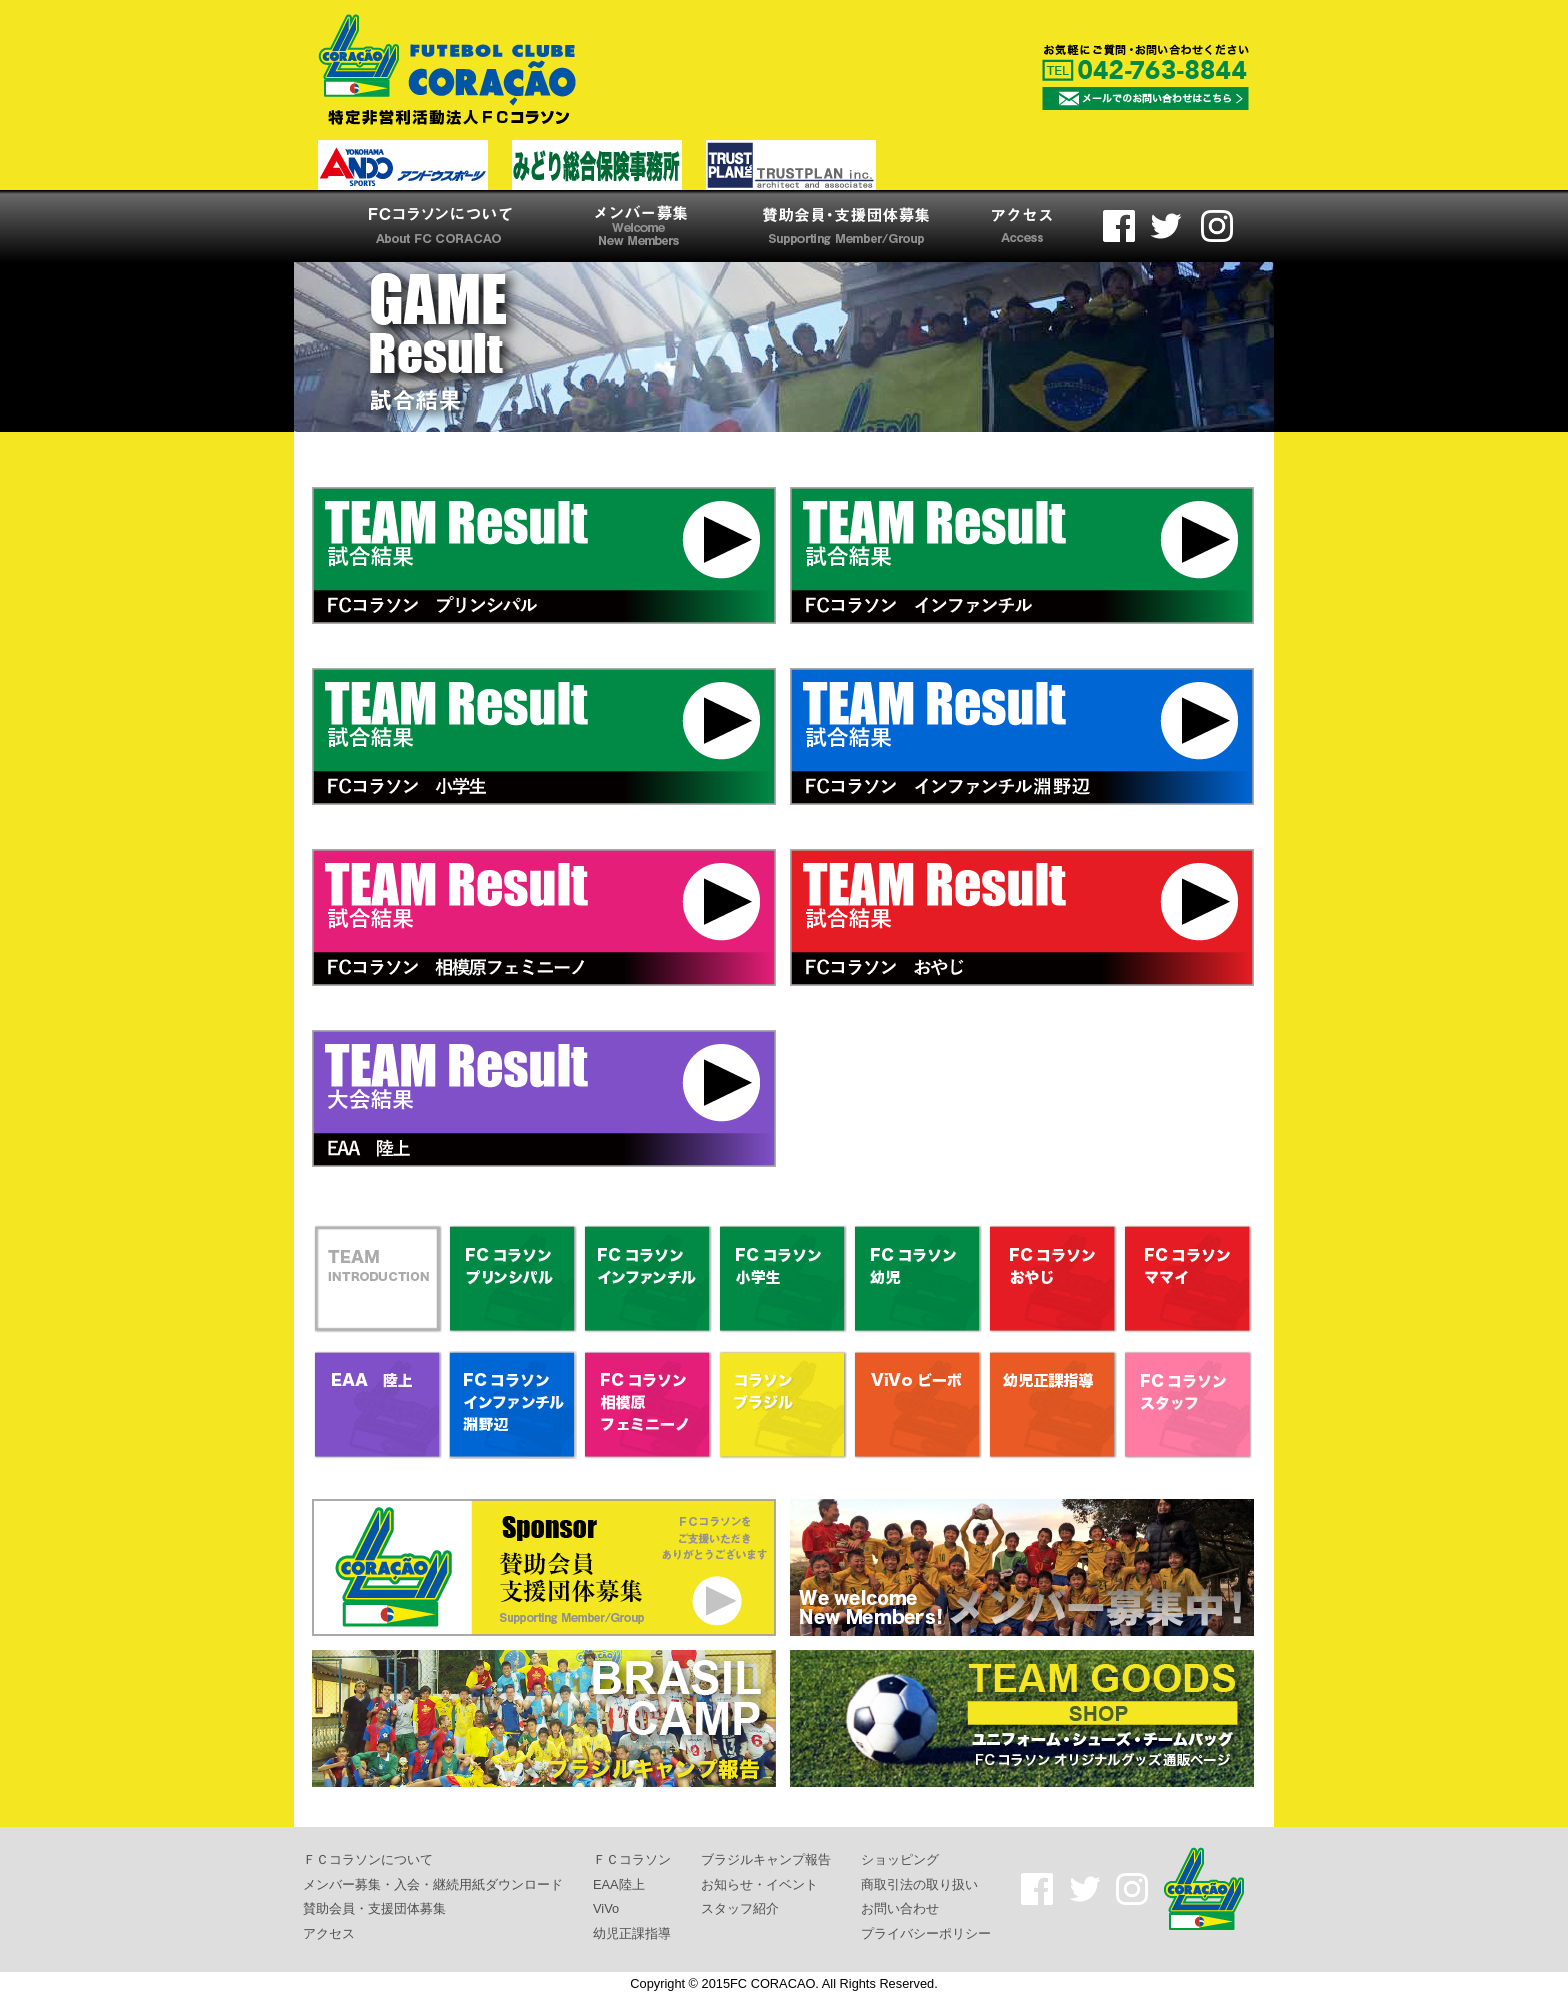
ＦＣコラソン (632, 1859)
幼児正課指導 (632, 1933)
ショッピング (900, 1859)
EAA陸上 (619, 1883)
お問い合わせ (900, 1908)
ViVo (606, 1908)
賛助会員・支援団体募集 (374, 1908)
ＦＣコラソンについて (368, 1859)
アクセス (329, 1933)
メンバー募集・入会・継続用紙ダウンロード (433, 1883)
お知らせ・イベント (759, 1883)
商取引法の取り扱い (919, 1883)
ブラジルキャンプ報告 (766, 1859)
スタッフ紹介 (740, 1908)
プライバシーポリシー (926, 1933)
